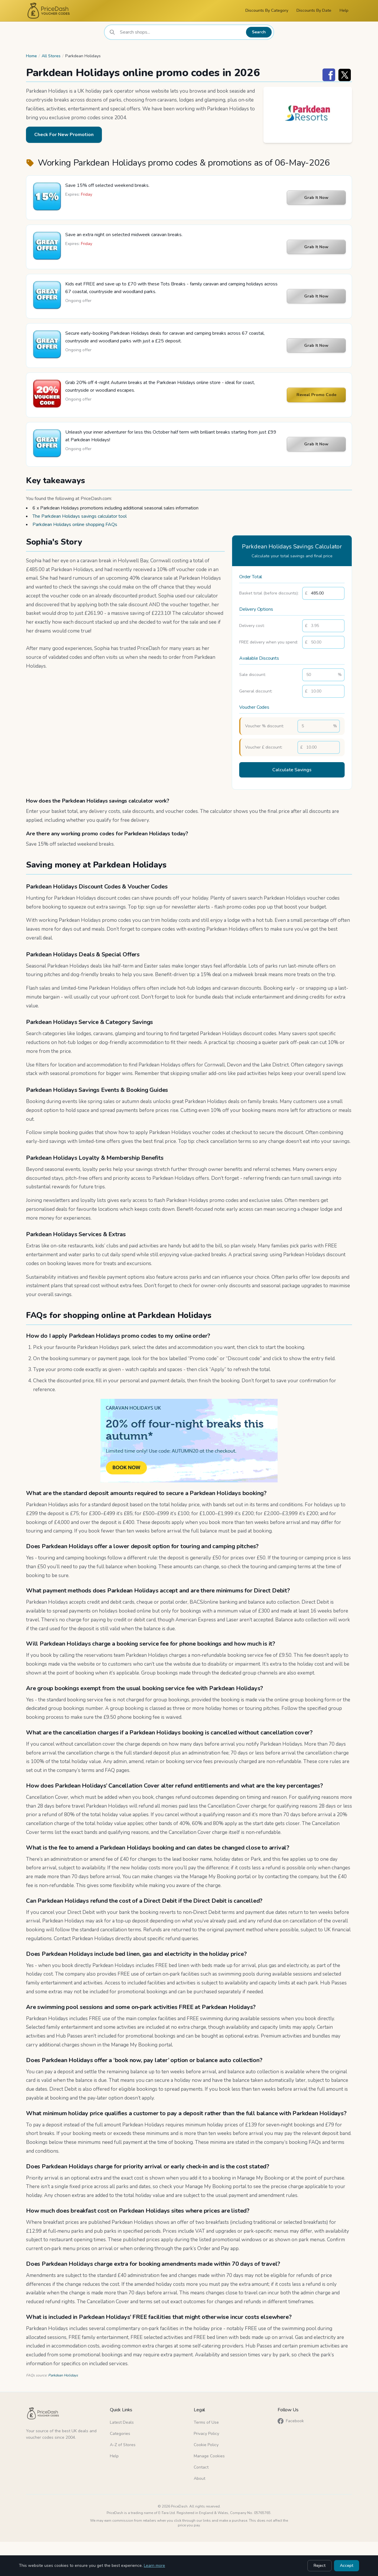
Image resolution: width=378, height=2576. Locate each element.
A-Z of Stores (123, 2445)
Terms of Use (206, 2422)
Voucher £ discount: (263, 747)
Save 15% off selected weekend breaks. (107, 185)
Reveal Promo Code (316, 395)
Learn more (154, 2565)
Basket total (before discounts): (269, 593)
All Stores (51, 56)
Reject (319, 2565)
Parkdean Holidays (63, 2375)
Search (259, 32)
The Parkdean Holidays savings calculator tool (79, 516)
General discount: (255, 691)
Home (31, 56)
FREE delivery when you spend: (268, 642)
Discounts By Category (266, 10)
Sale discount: (252, 674)
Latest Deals (122, 2422)
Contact (201, 2467)
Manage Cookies (209, 2456)
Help (344, 10)
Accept (346, 2565)
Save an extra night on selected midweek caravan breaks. (124, 234)
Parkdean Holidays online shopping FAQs (74, 524)
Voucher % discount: (264, 726)
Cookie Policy (206, 2445)
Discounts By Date (313, 10)
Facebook (291, 2421)
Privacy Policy (206, 2433)
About (199, 2478)
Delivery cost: (252, 625)
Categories (120, 2433)
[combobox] (181, 32)
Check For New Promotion (64, 134)
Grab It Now (316, 197)
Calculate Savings (292, 770)
